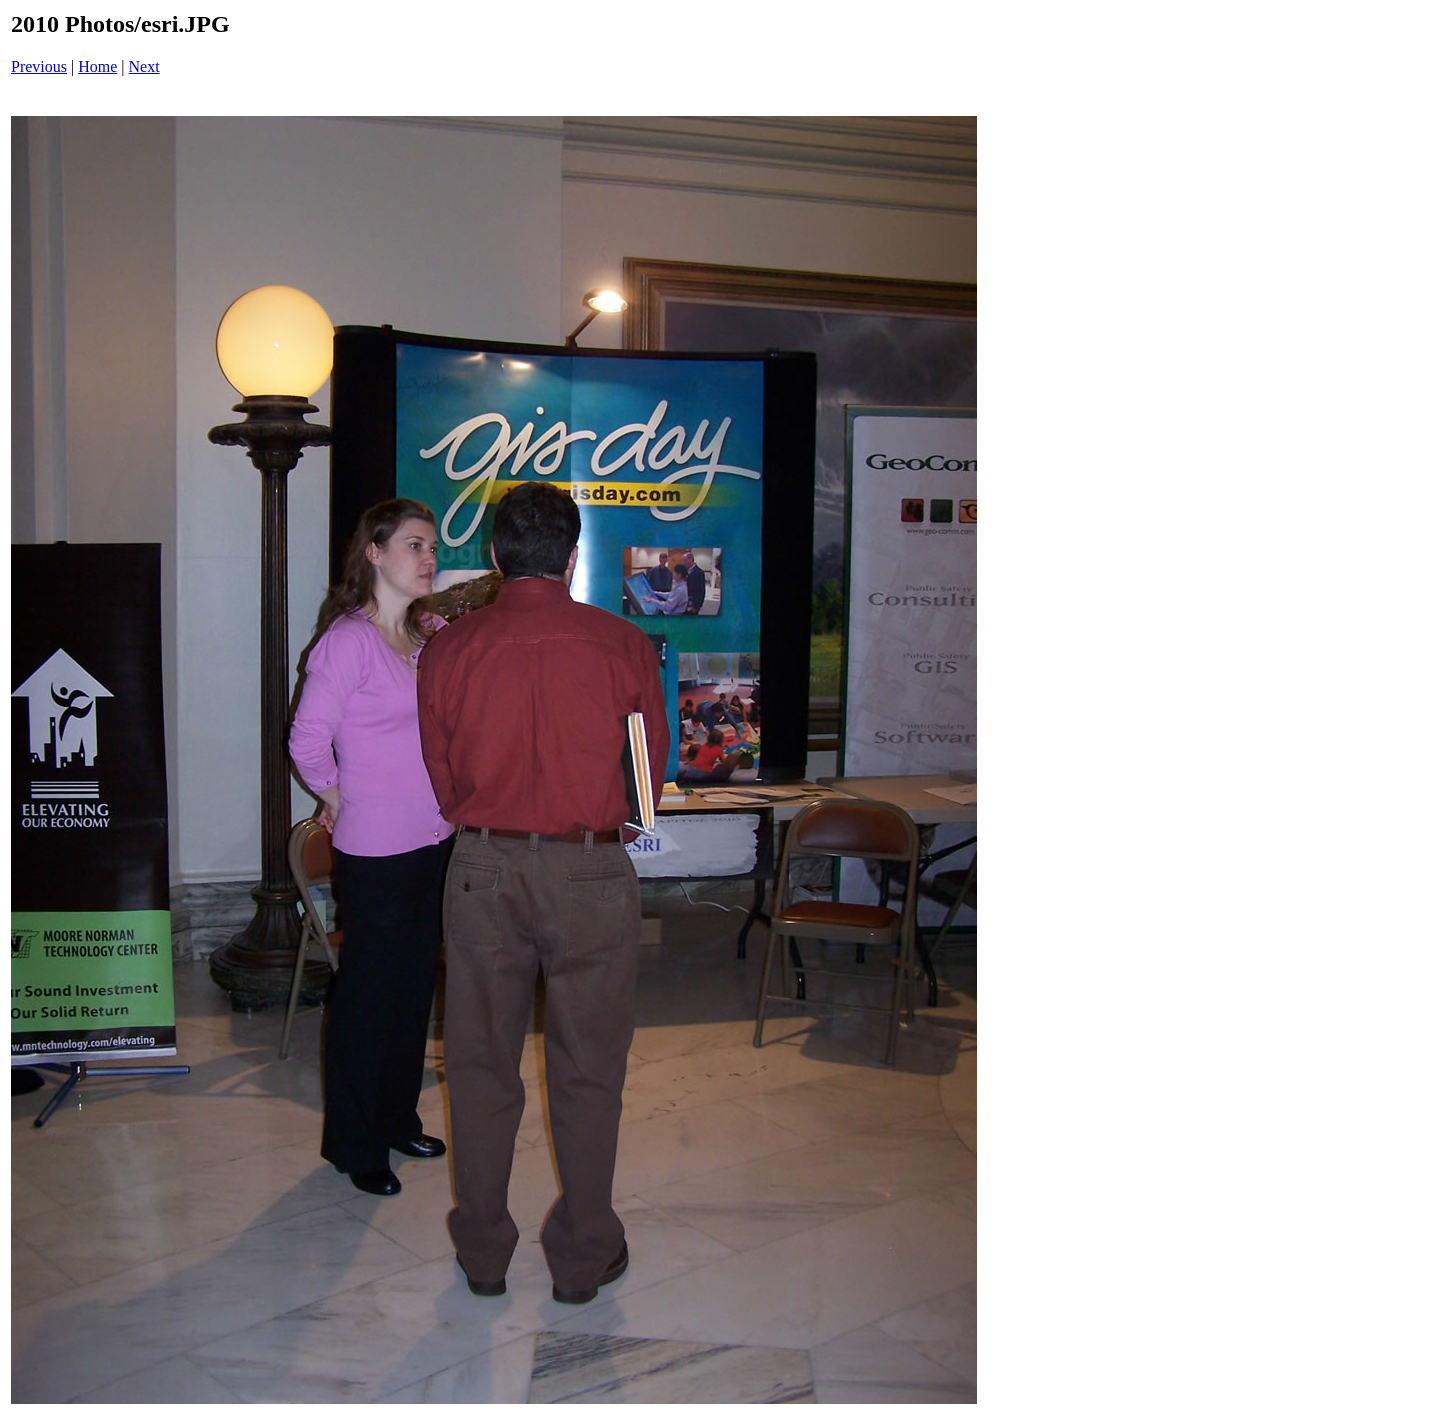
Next (144, 66)
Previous (39, 66)
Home (97, 66)
